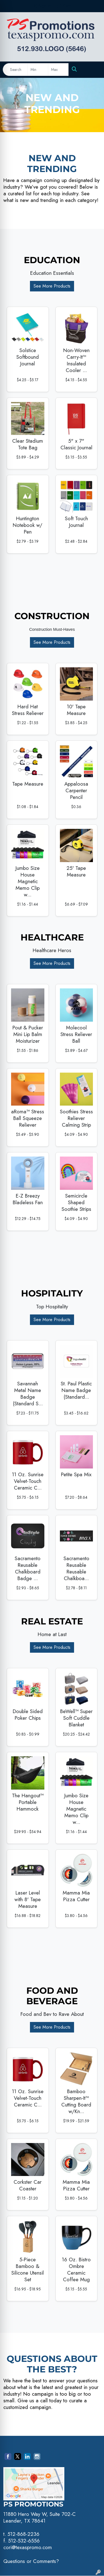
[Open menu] (92, 69)
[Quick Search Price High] (58, 69)
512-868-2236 (23, 2534)
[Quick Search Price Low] (37, 69)
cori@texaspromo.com (27, 2547)
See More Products (52, 286)
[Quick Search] (15, 69)
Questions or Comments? (31, 2561)
